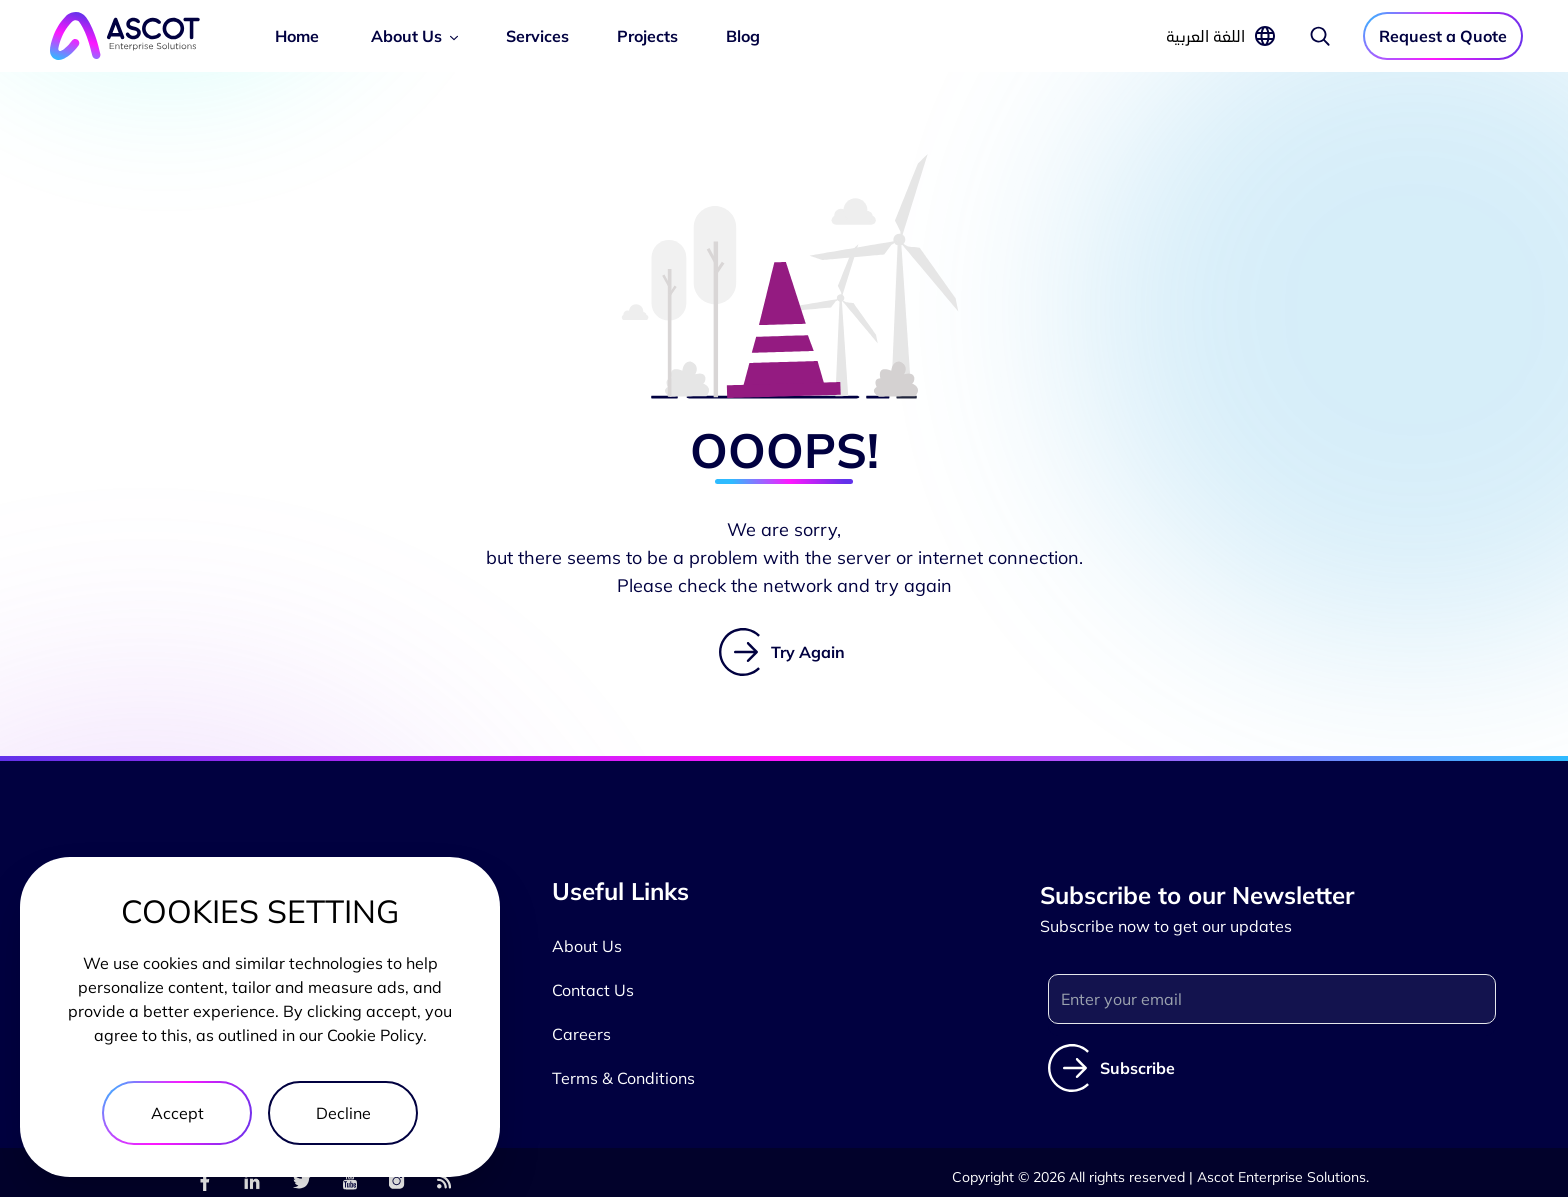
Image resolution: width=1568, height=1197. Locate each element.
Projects (647, 36)
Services (537, 36)
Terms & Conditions (623, 1078)
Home (297, 36)
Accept (177, 1113)
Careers (581, 1034)
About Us (406, 36)
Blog (743, 36)
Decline (343, 1113)
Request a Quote (1443, 36)
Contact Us (593, 990)
